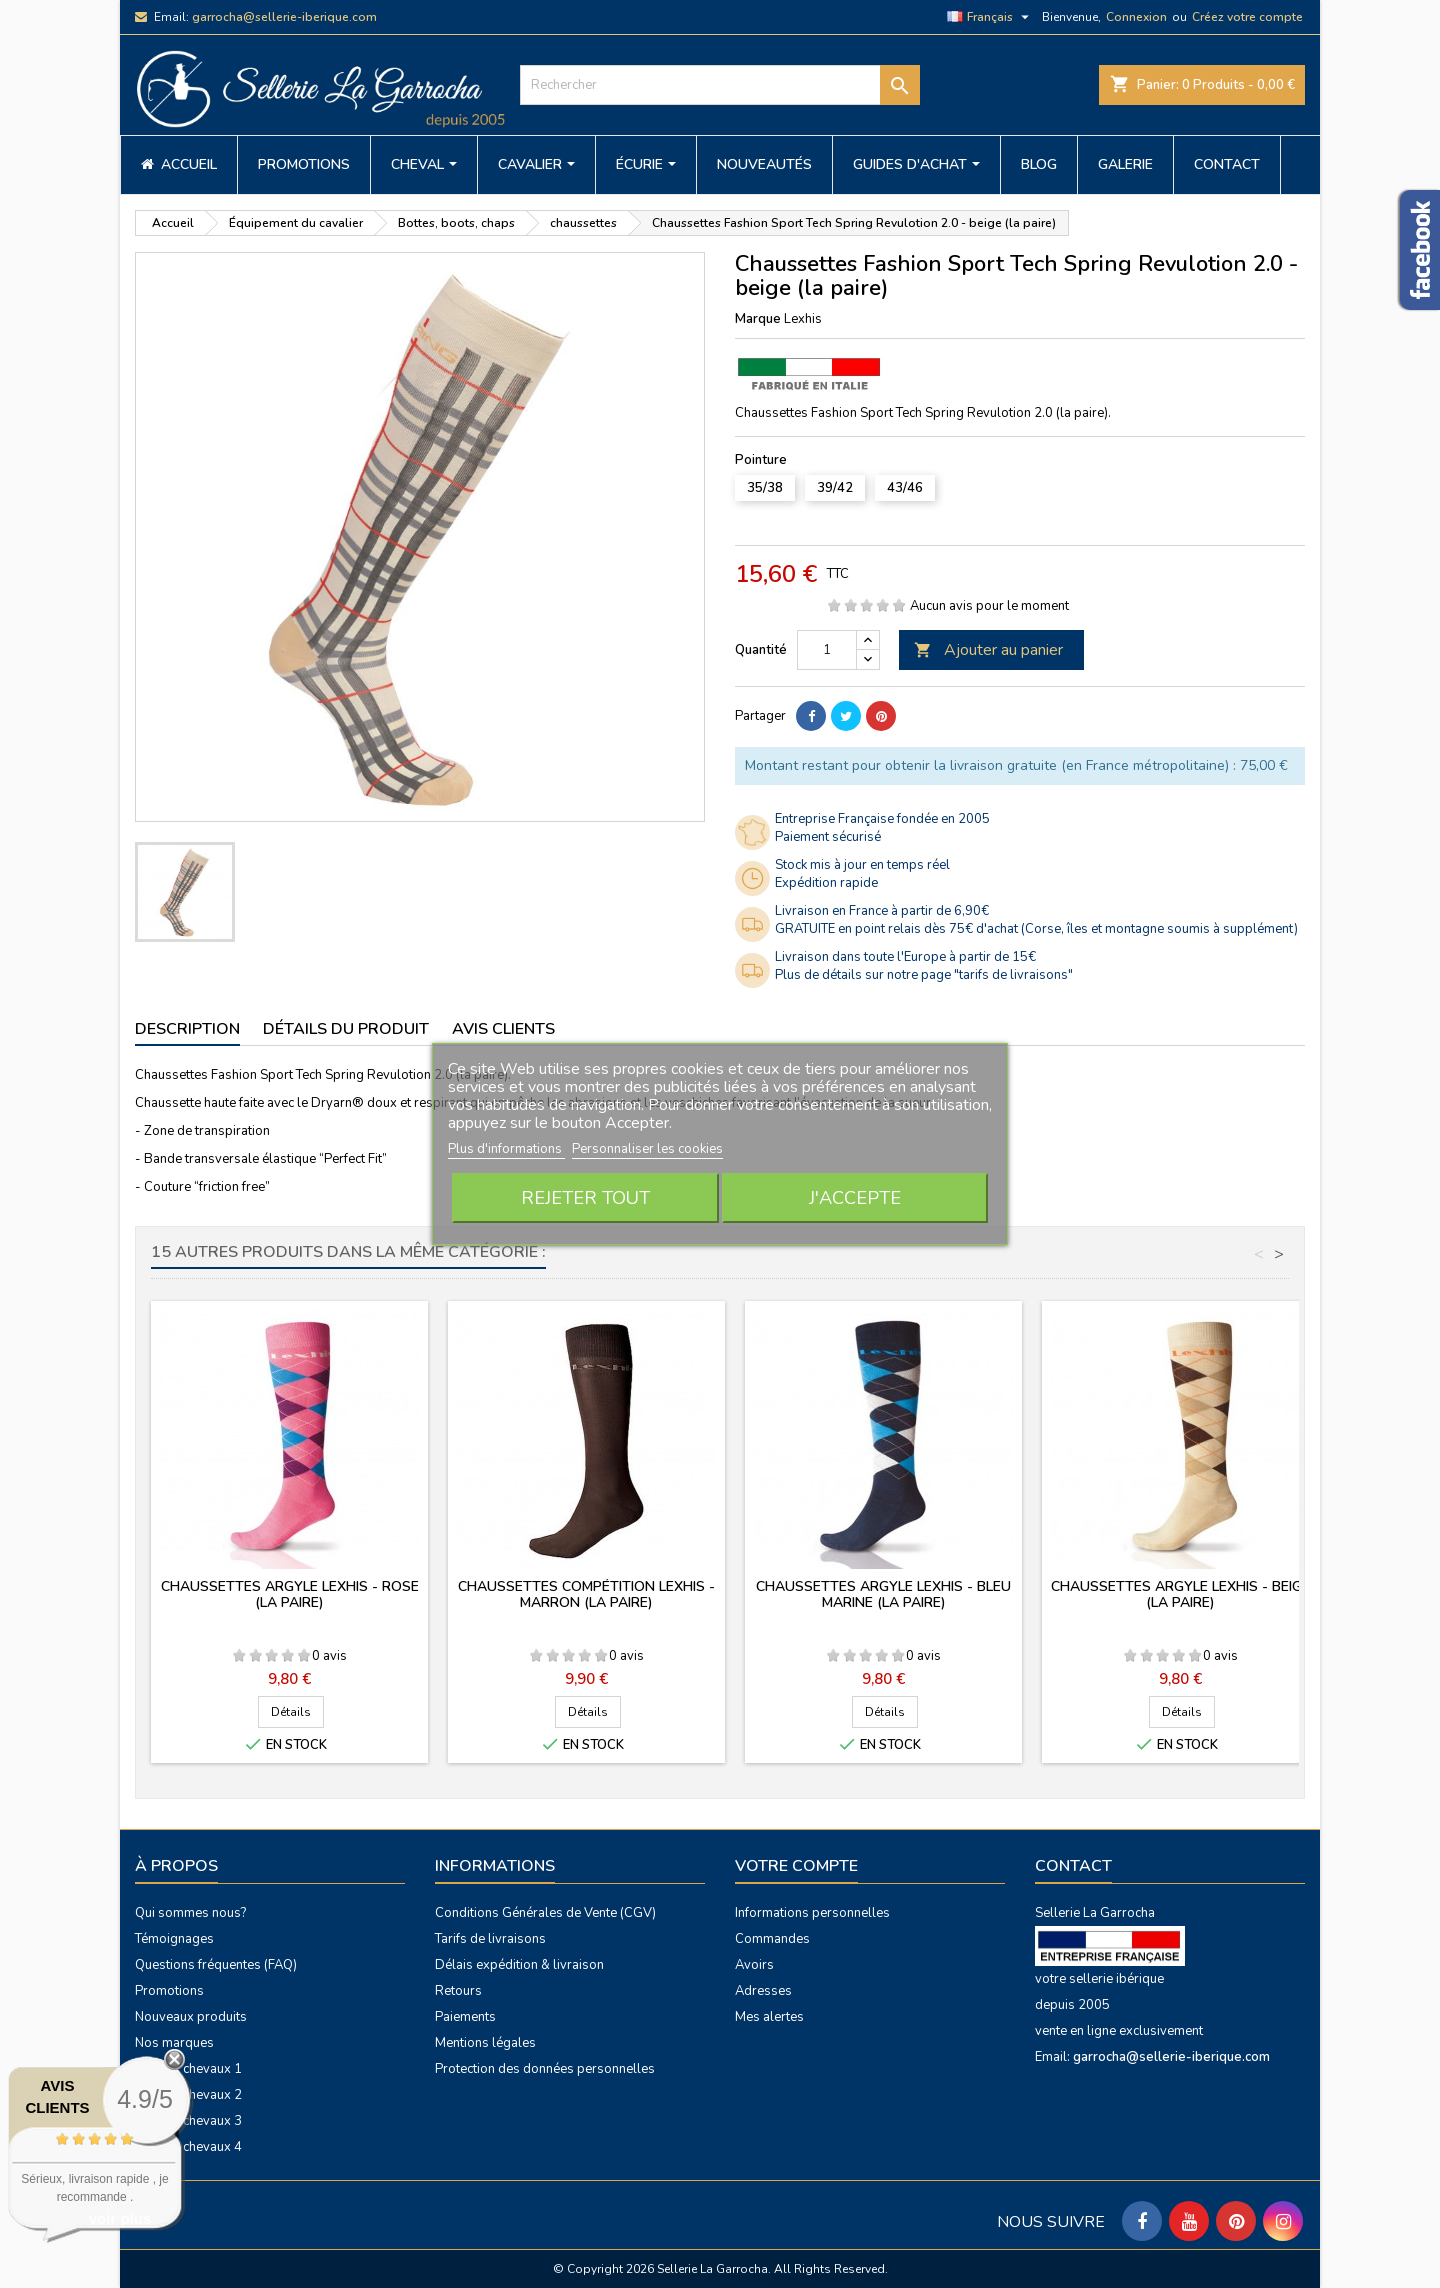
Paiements (465, 2017)
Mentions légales (485, 2043)
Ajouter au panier (988, 650)
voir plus (120, 2218)
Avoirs (754, 1965)
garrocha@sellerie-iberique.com (284, 17)
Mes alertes (769, 2017)
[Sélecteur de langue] (990, 17)
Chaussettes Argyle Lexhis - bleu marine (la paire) (883, 1594)
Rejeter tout (585, 1198)
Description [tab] (187, 1029)
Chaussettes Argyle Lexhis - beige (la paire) (1180, 1594)
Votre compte (796, 1866)
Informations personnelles (812, 1913)
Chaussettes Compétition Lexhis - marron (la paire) (586, 1594)
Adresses (763, 1991)
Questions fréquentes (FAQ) (216, 1965)
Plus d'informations (506, 1149)
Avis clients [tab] (503, 1029)
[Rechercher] (720, 85)
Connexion (1136, 17)
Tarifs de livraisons (490, 1939)
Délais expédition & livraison (519, 1965)
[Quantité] (827, 650)
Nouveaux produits (191, 2017)
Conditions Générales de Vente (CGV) (545, 1913)
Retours (458, 1991)
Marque (758, 319)
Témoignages (174, 1939)
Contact (1073, 1866)
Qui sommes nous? (190, 1913)
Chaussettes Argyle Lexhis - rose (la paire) (290, 1594)
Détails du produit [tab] (346, 1029)
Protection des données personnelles (545, 2069)
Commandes (772, 1939)
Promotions (169, 1991)
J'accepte (855, 1198)
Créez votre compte (1247, 17)
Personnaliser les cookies (647, 1149)
